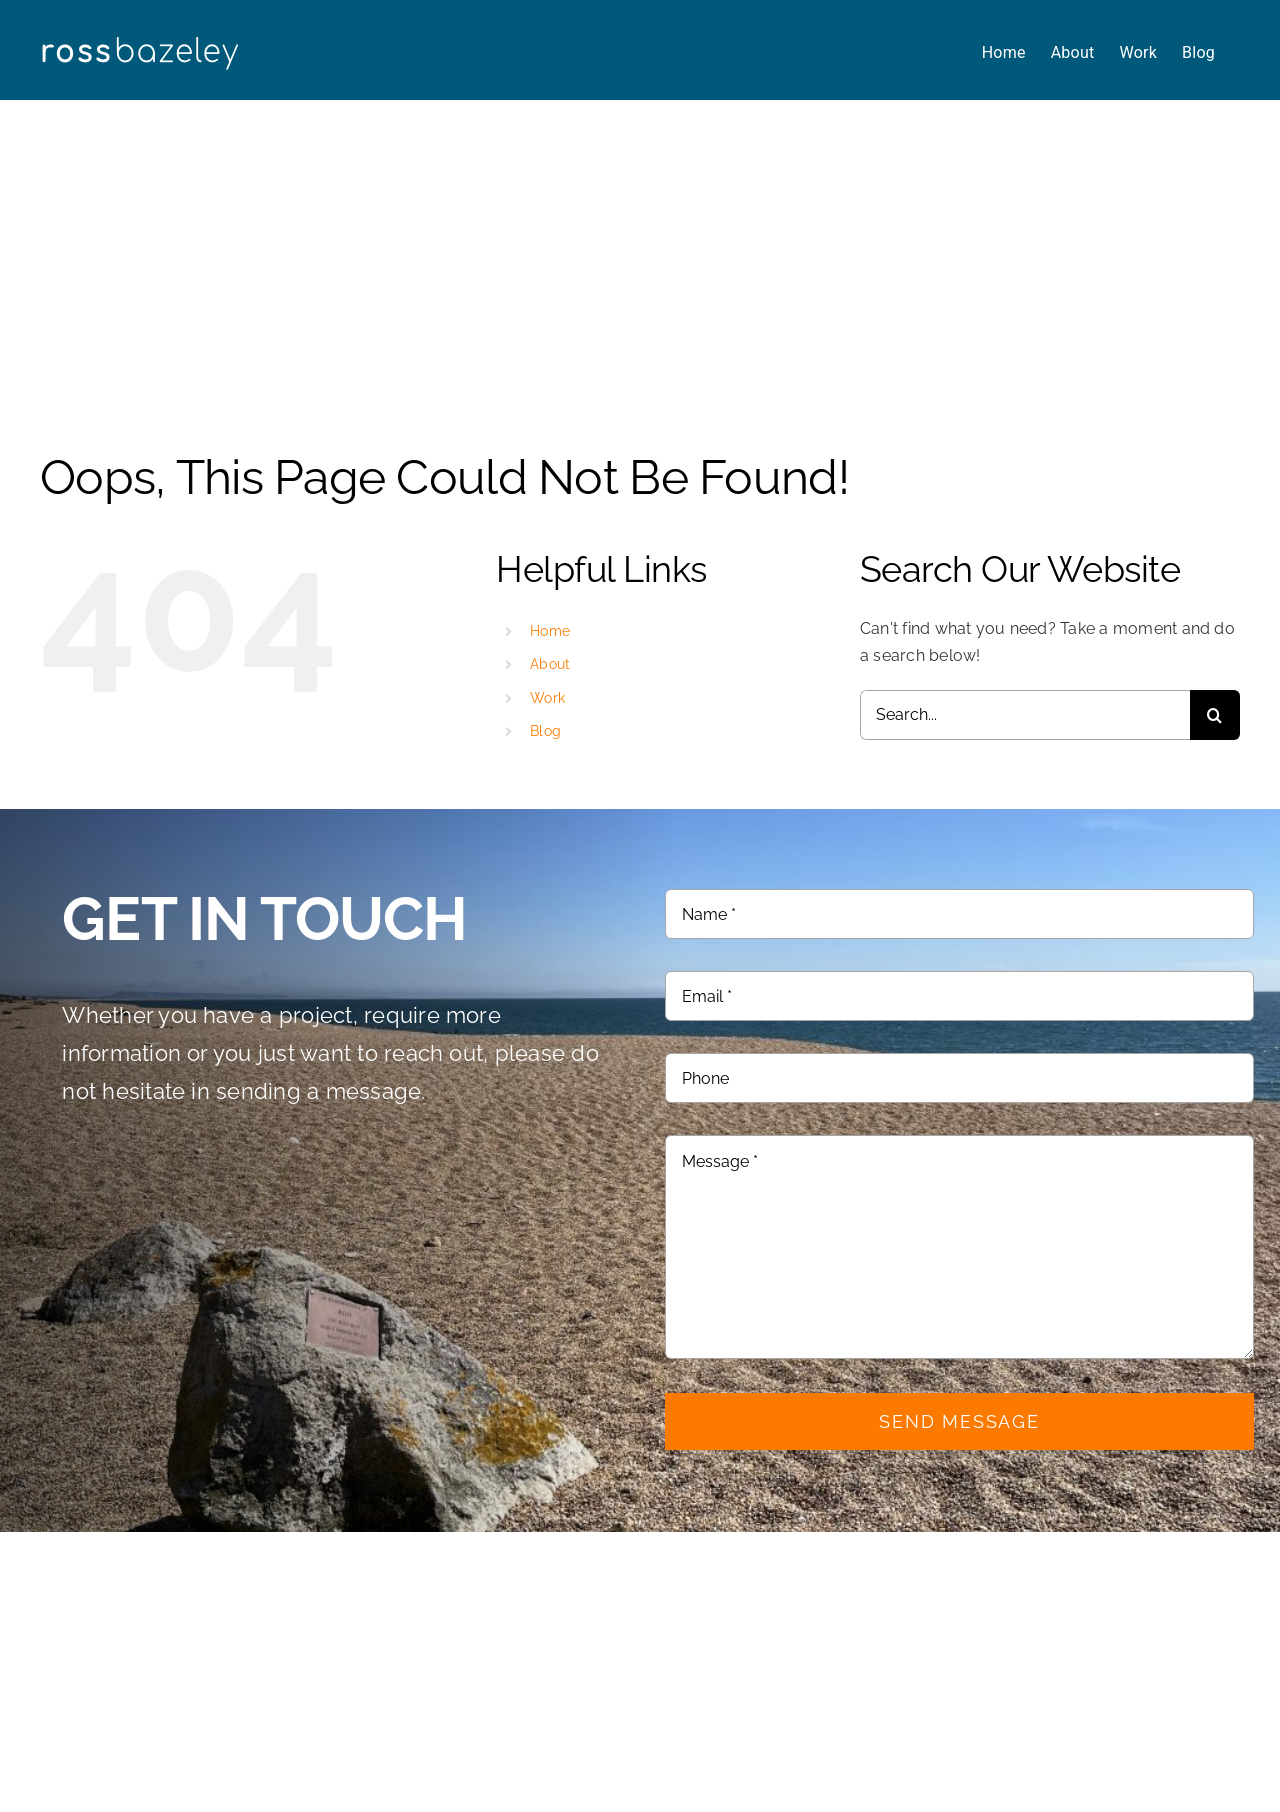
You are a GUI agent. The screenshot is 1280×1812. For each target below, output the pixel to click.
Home (550, 631)
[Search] (1215, 715)
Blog (545, 731)
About (550, 664)
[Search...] (1025, 715)
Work (547, 698)
